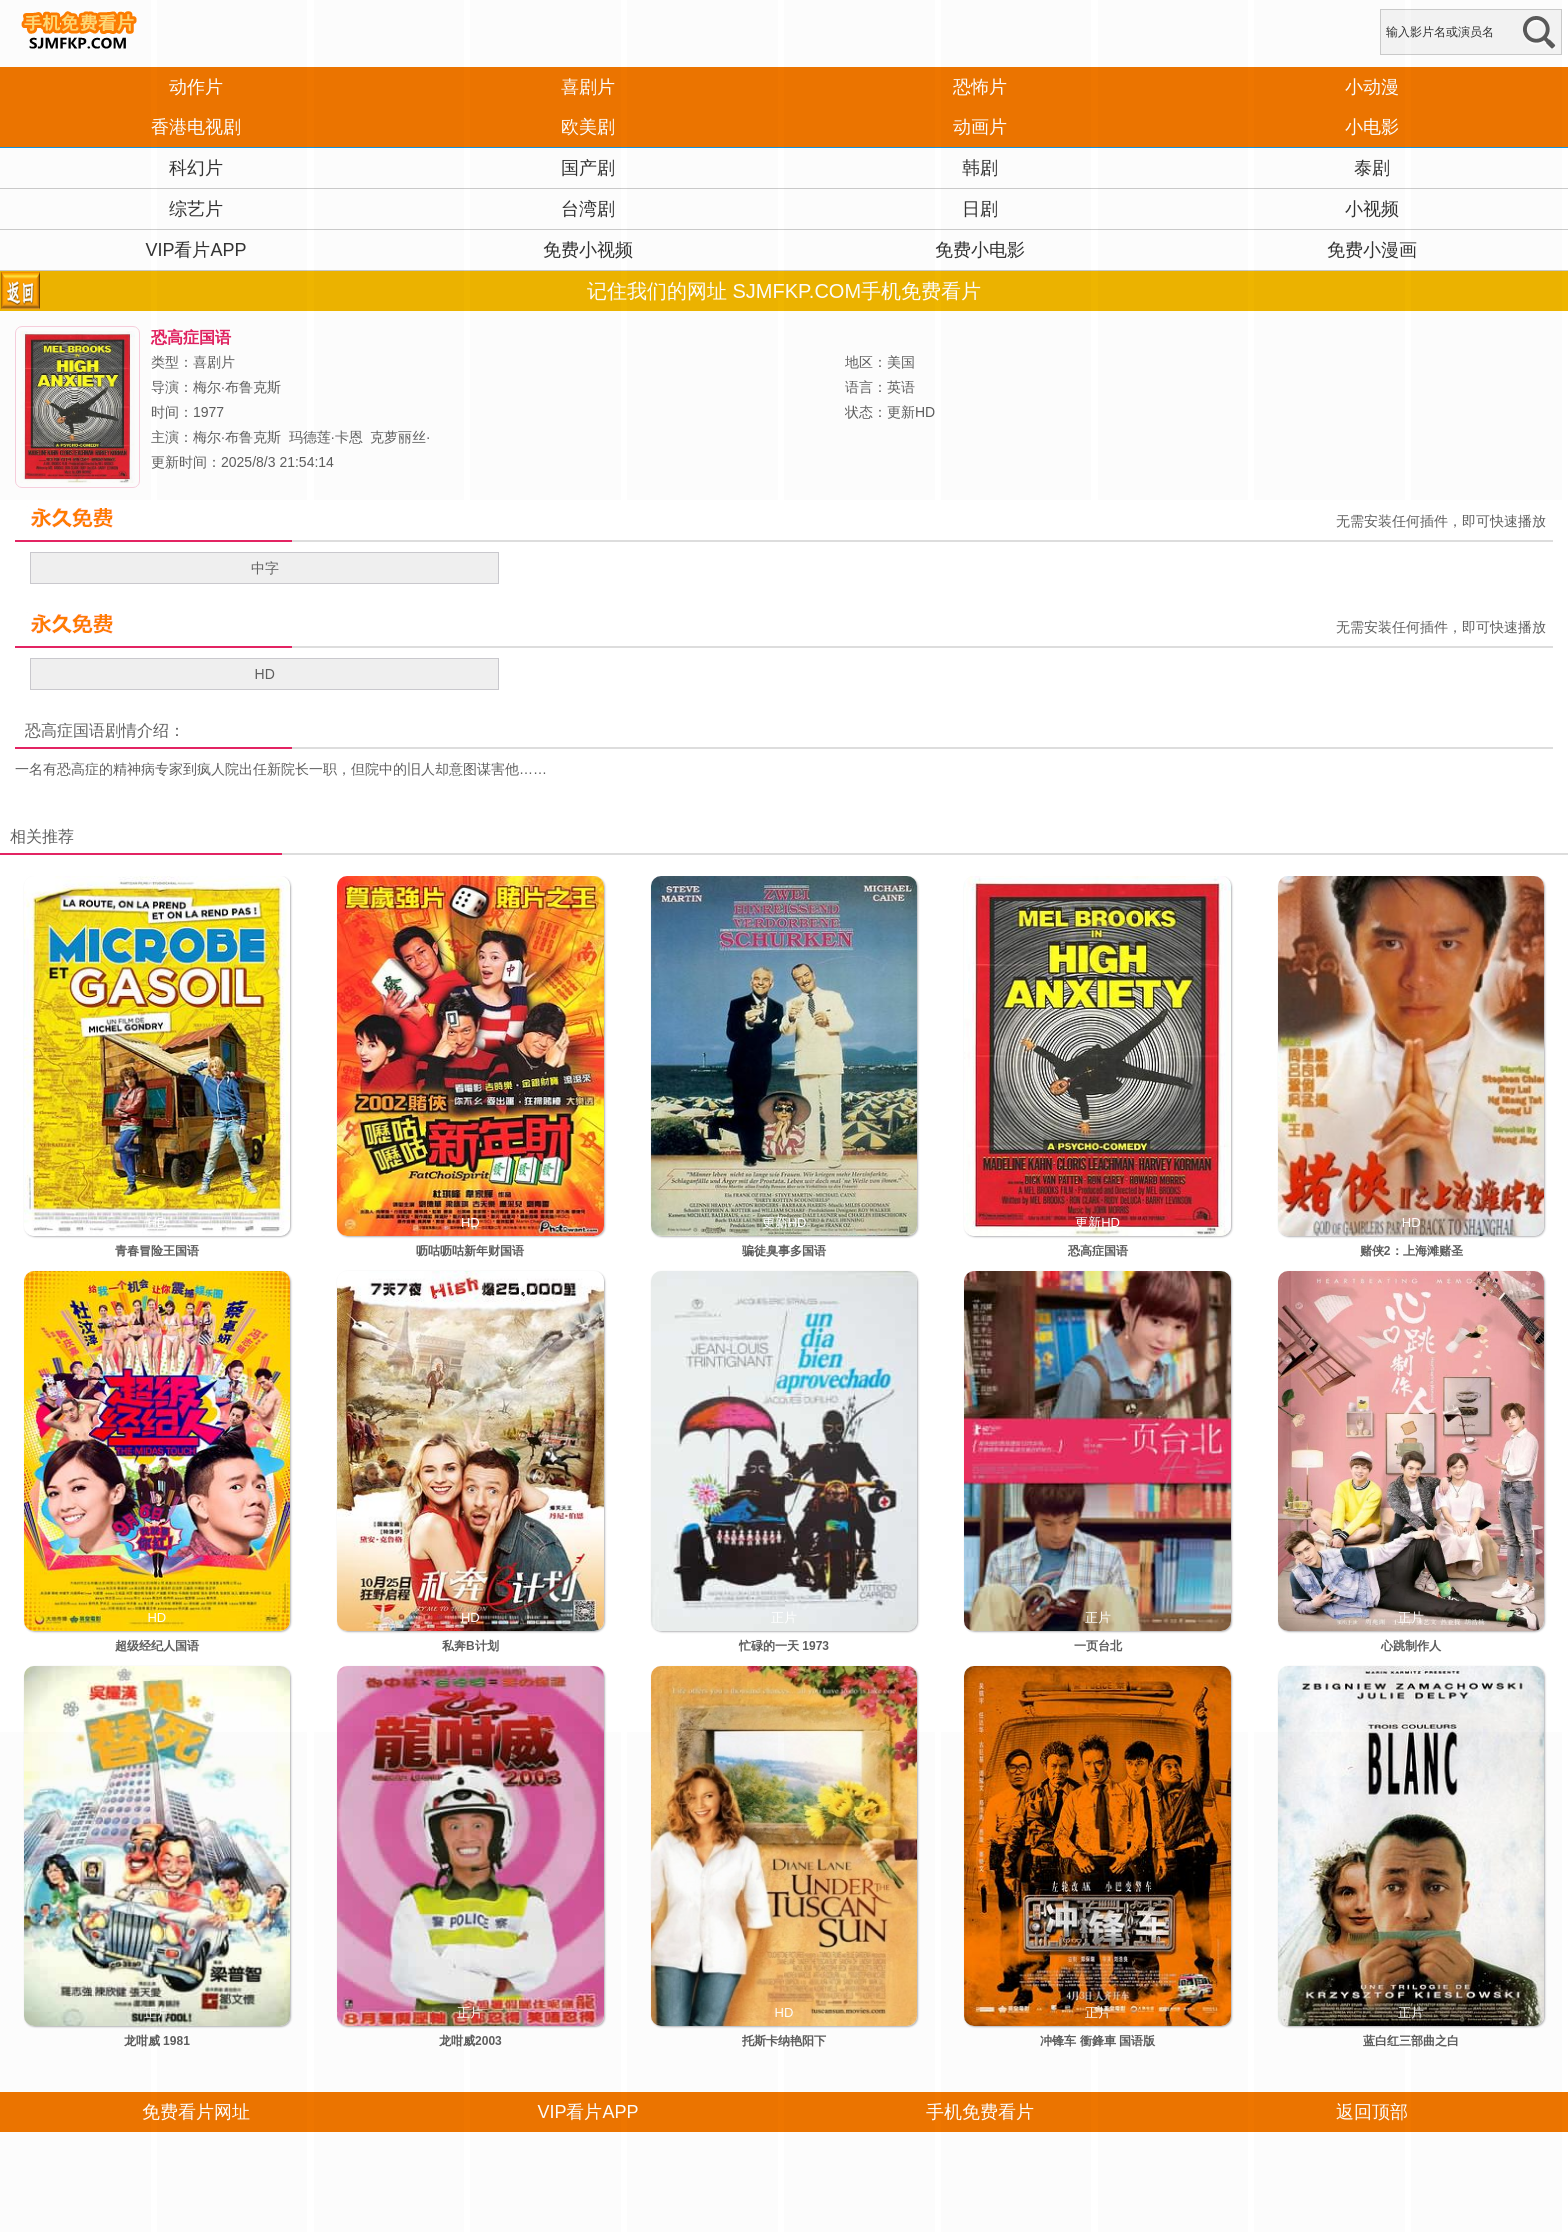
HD (265, 674)
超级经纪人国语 (157, 1646)
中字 (265, 568)
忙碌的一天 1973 (784, 1646)
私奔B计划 (470, 1646)
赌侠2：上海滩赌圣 (1411, 1251)
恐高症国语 (65, 730)
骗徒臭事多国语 (784, 1251)
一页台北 (1098, 1646)
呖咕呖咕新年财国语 (470, 1251)
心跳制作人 (1411, 1646)
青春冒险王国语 (157, 1251)
